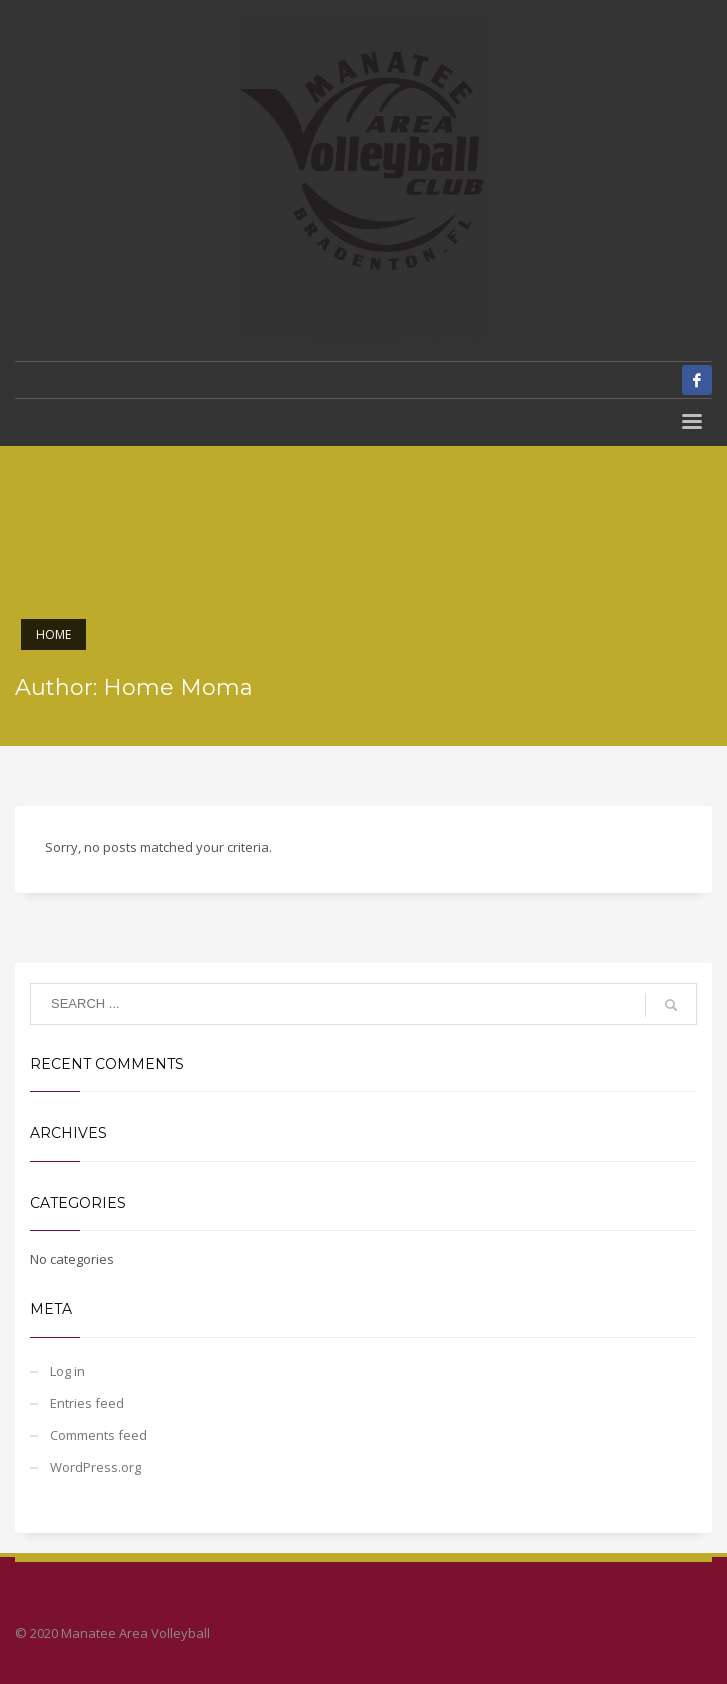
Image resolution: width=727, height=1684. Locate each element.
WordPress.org (95, 1467)
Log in (67, 1371)
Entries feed (87, 1403)
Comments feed (98, 1435)
